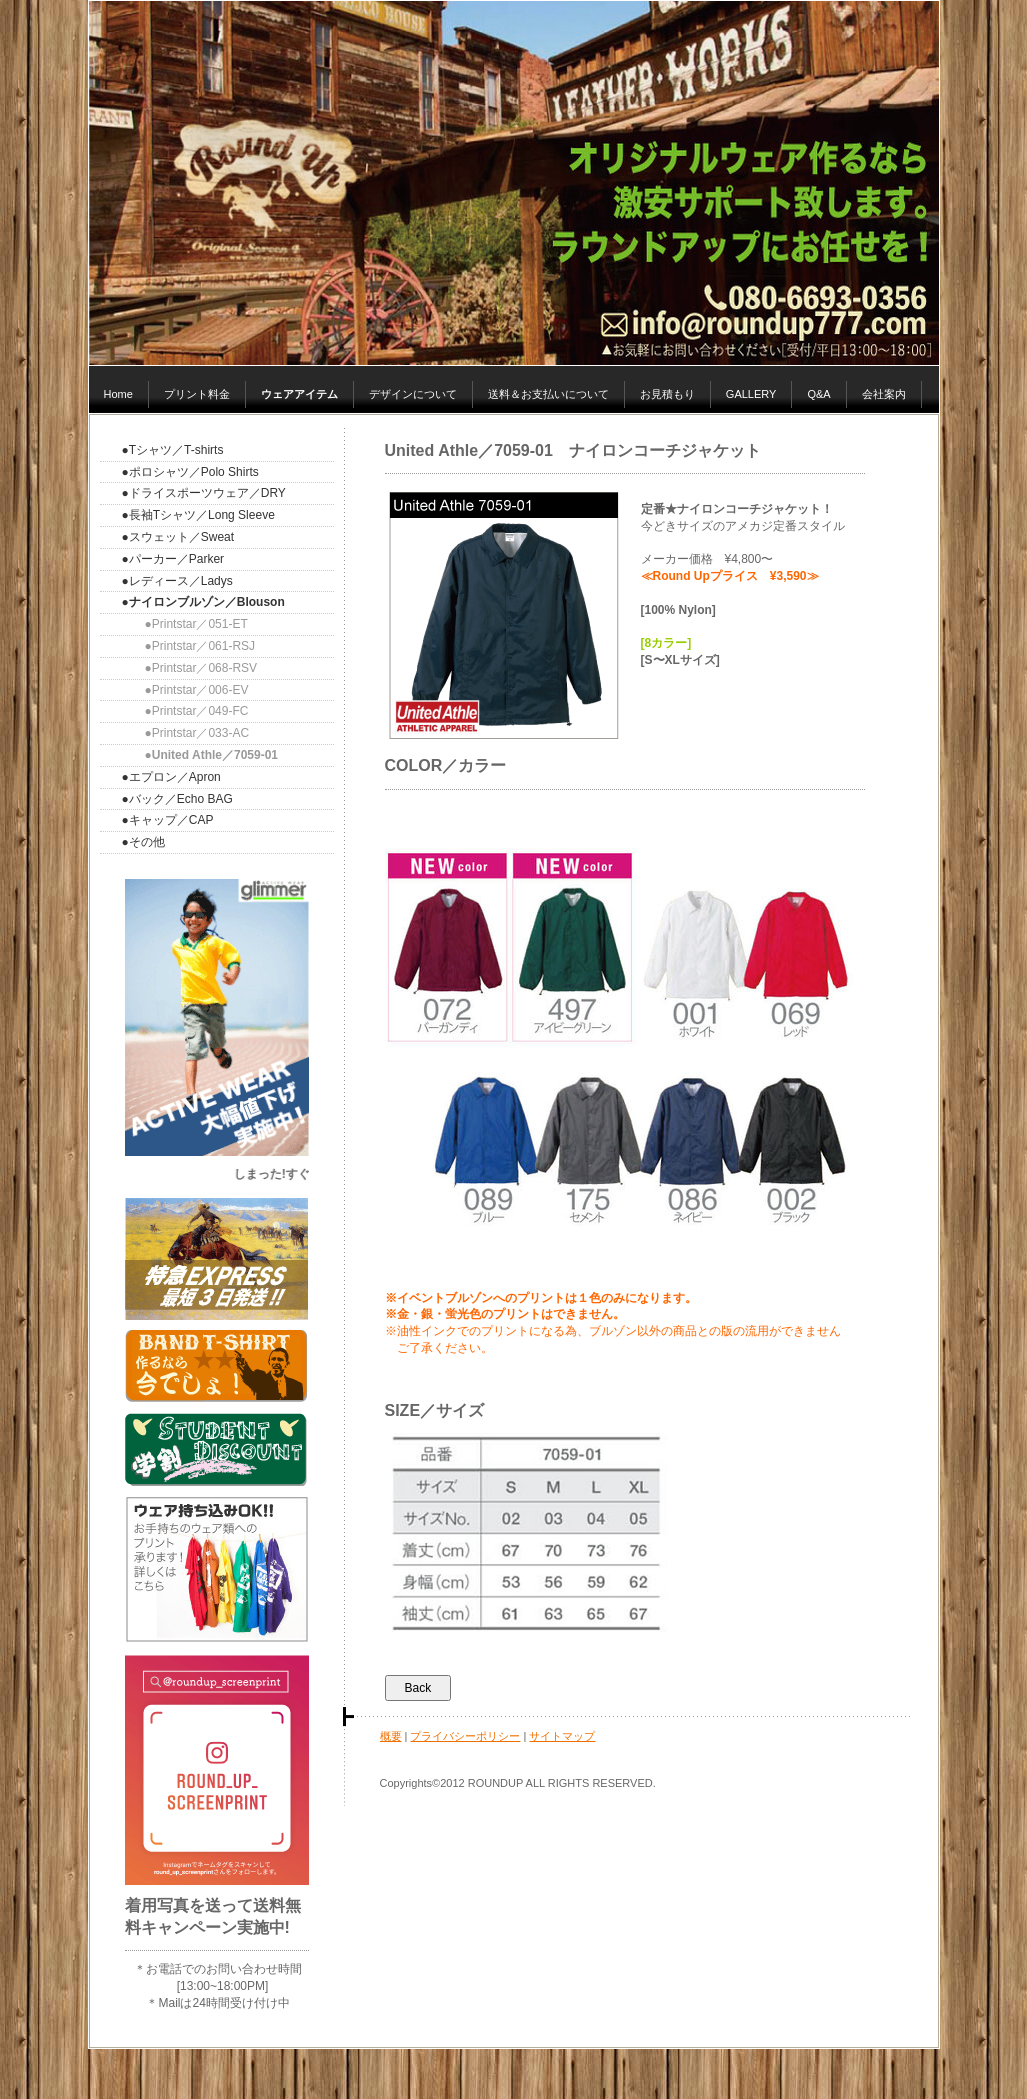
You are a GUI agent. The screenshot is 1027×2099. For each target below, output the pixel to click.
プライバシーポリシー (465, 1736)
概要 (391, 1736)
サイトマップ (562, 1736)
